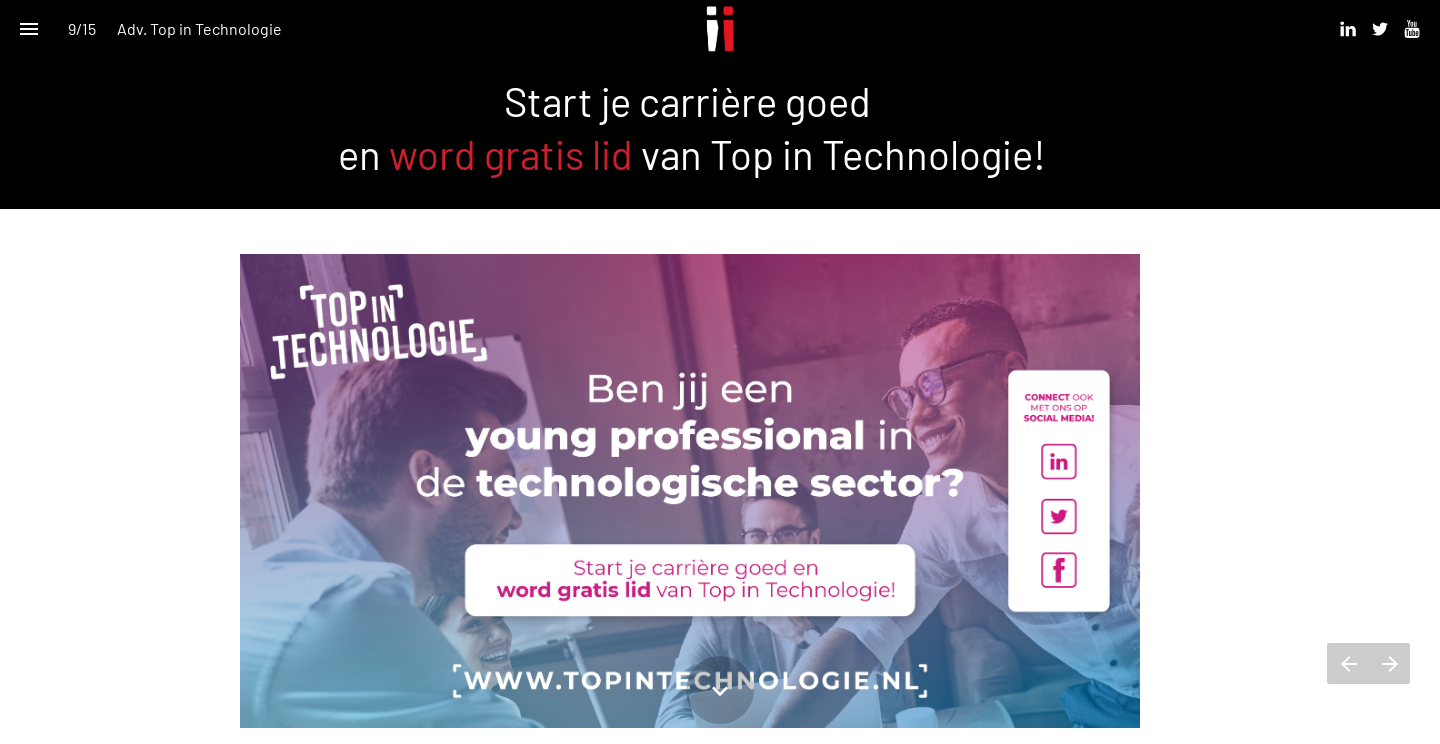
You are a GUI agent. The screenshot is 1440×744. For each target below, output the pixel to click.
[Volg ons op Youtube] (1412, 29)
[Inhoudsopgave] (28, 28)
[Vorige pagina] (1348, 663)
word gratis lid (511, 154)
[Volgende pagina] (1389, 663)
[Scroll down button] (720, 690)
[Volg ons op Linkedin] (1348, 29)
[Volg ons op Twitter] (1380, 29)
